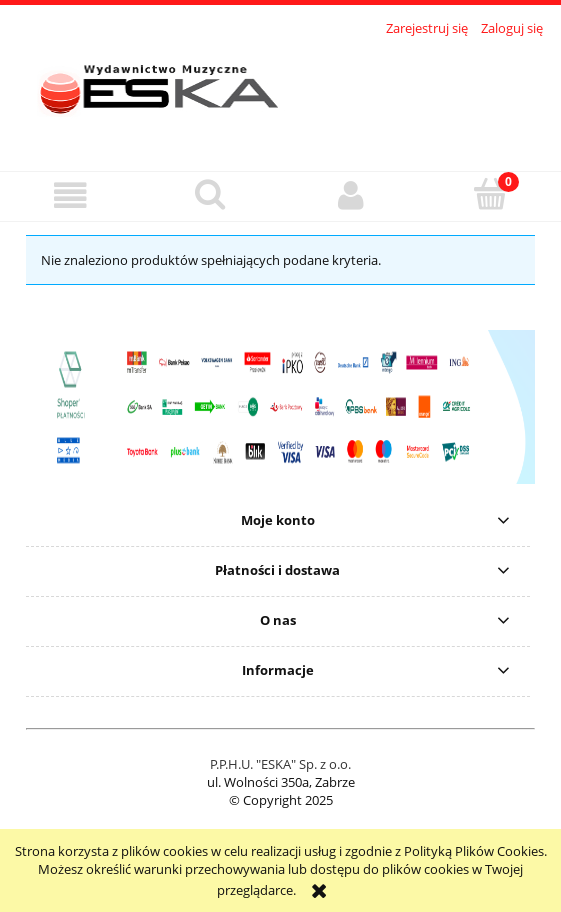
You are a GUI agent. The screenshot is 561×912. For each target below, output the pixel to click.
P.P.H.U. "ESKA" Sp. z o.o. (280, 764)
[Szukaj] (210, 194)
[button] (70, 195)
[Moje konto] (351, 195)
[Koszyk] (491, 194)
